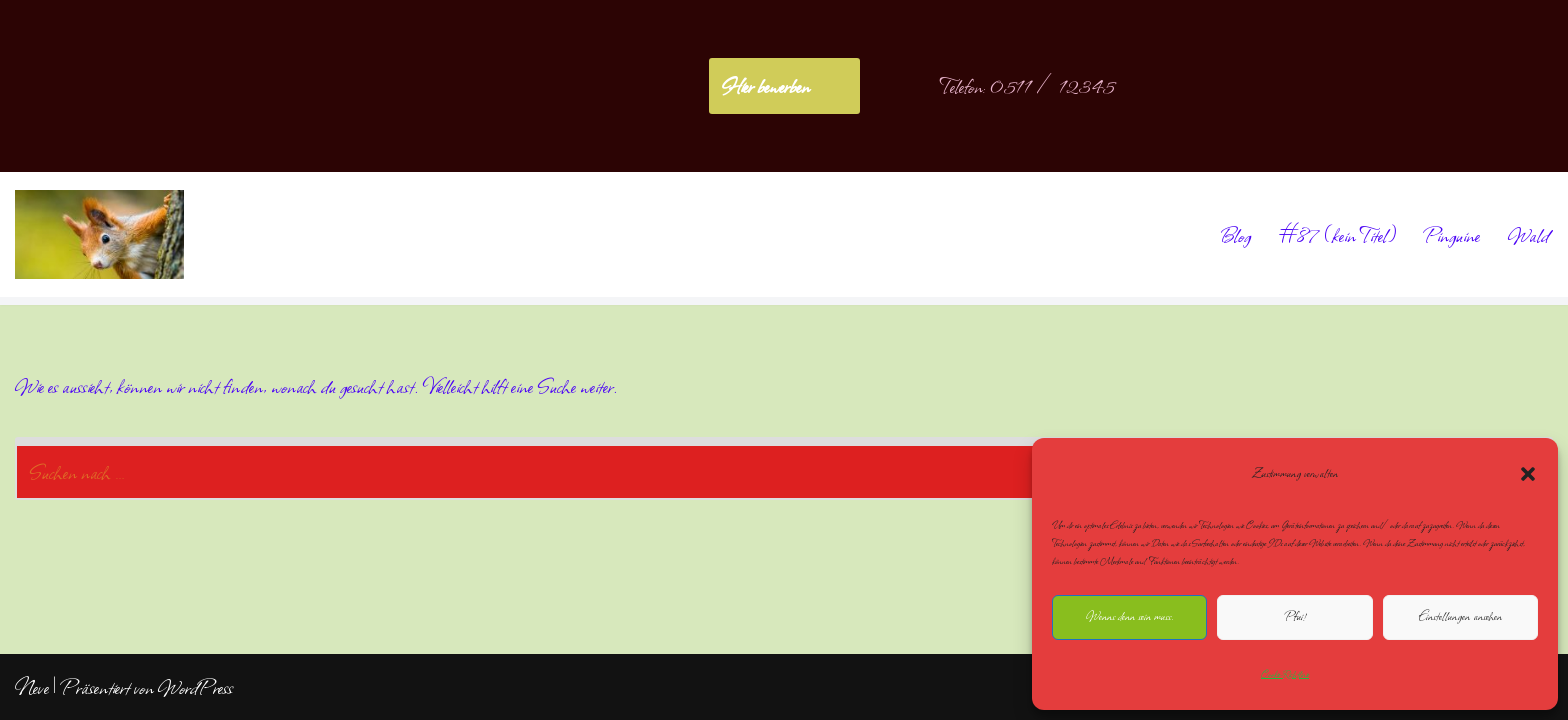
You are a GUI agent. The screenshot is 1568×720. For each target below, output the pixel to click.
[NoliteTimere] (99, 234)
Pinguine (1452, 235)
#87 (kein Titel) (1337, 235)
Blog (1235, 235)
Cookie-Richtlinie (1285, 674)
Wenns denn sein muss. (1129, 616)
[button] (1528, 474)
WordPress (195, 687)
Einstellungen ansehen (1460, 616)
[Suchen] (761, 468)
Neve (32, 687)
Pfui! (1295, 616)
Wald (1528, 235)
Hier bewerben (765, 86)
